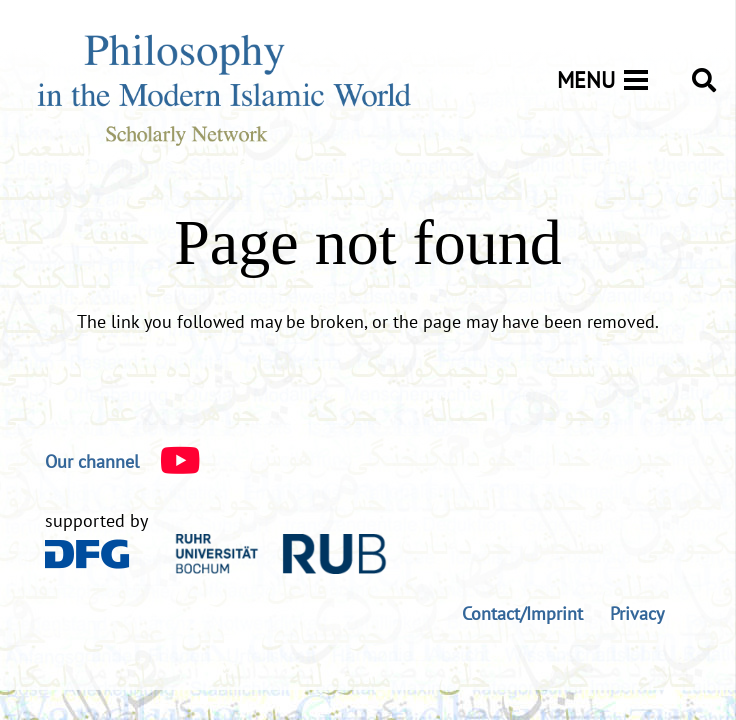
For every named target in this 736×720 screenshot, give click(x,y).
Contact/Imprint (522, 613)
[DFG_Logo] (87, 554)
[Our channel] (92, 462)
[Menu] (609, 80)
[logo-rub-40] (281, 554)
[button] (703, 80)
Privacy (637, 613)
